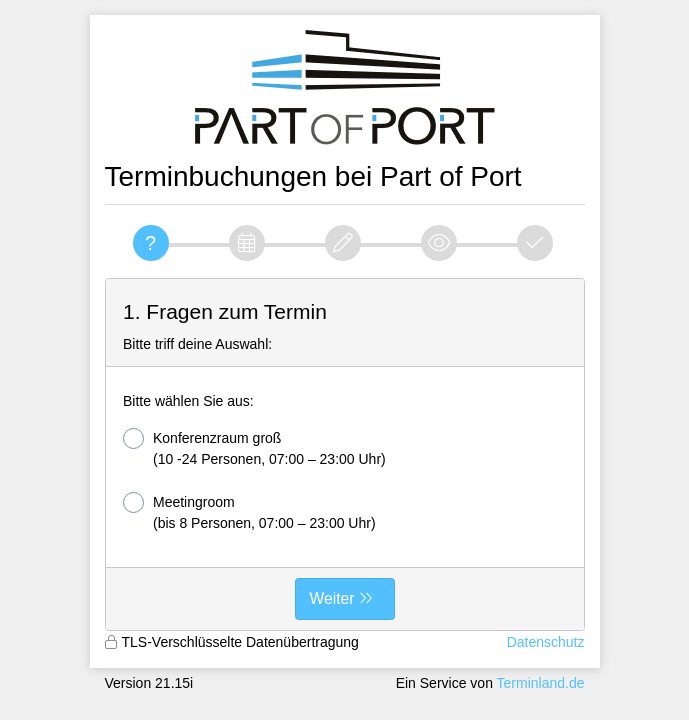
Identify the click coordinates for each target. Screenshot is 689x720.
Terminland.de (541, 683)
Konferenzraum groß (254, 447)
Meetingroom (249, 511)
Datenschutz (546, 642)
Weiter (332, 598)
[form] (345, 455)
